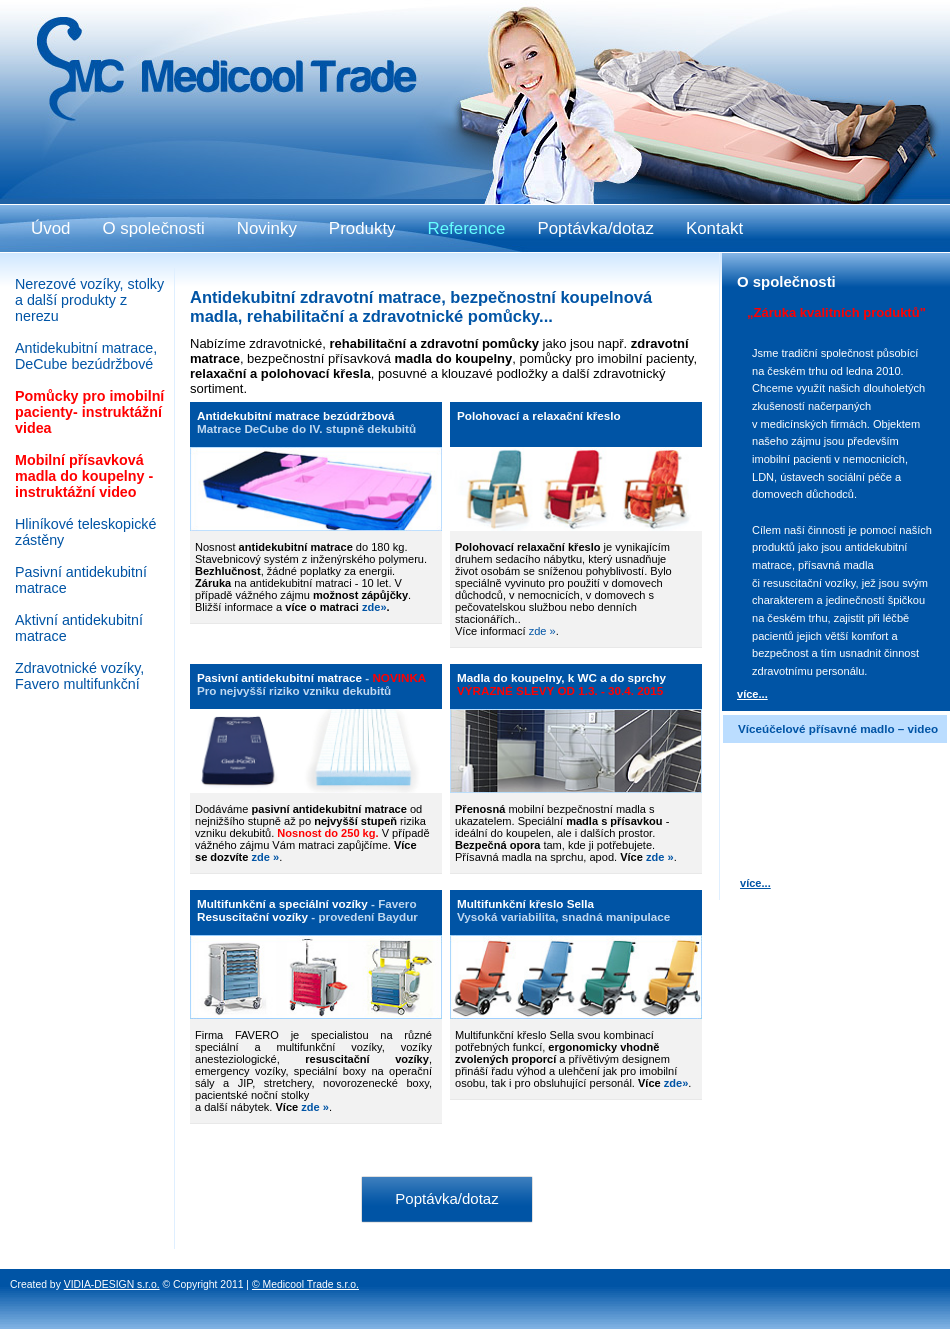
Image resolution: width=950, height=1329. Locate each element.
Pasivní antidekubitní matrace (279, 677)
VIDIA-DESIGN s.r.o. (112, 1284)
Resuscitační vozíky (252, 916)
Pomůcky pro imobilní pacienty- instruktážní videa (89, 412)
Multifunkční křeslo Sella (525, 903)
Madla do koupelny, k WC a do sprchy (561, 677)
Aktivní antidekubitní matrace (79, 628)
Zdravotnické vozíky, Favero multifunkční (79, 676)
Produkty (362, 228)
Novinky (267, 228)
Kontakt (714, 228)
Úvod (50, 228)
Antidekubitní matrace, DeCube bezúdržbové (86, 356)
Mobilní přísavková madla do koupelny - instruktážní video (84, 476)
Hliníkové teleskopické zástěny (85, 532)
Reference (467, 228)
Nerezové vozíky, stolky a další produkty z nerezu (89, 300)
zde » (542, 631)
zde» (676, 1083)
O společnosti (153, 228)
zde (371, 607)
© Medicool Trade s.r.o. (305, 1284)
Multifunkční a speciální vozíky (282, 903)
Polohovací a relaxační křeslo (539, 415)
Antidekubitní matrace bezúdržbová (295, 415)
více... (752, 694)
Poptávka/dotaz (446, 1198)
